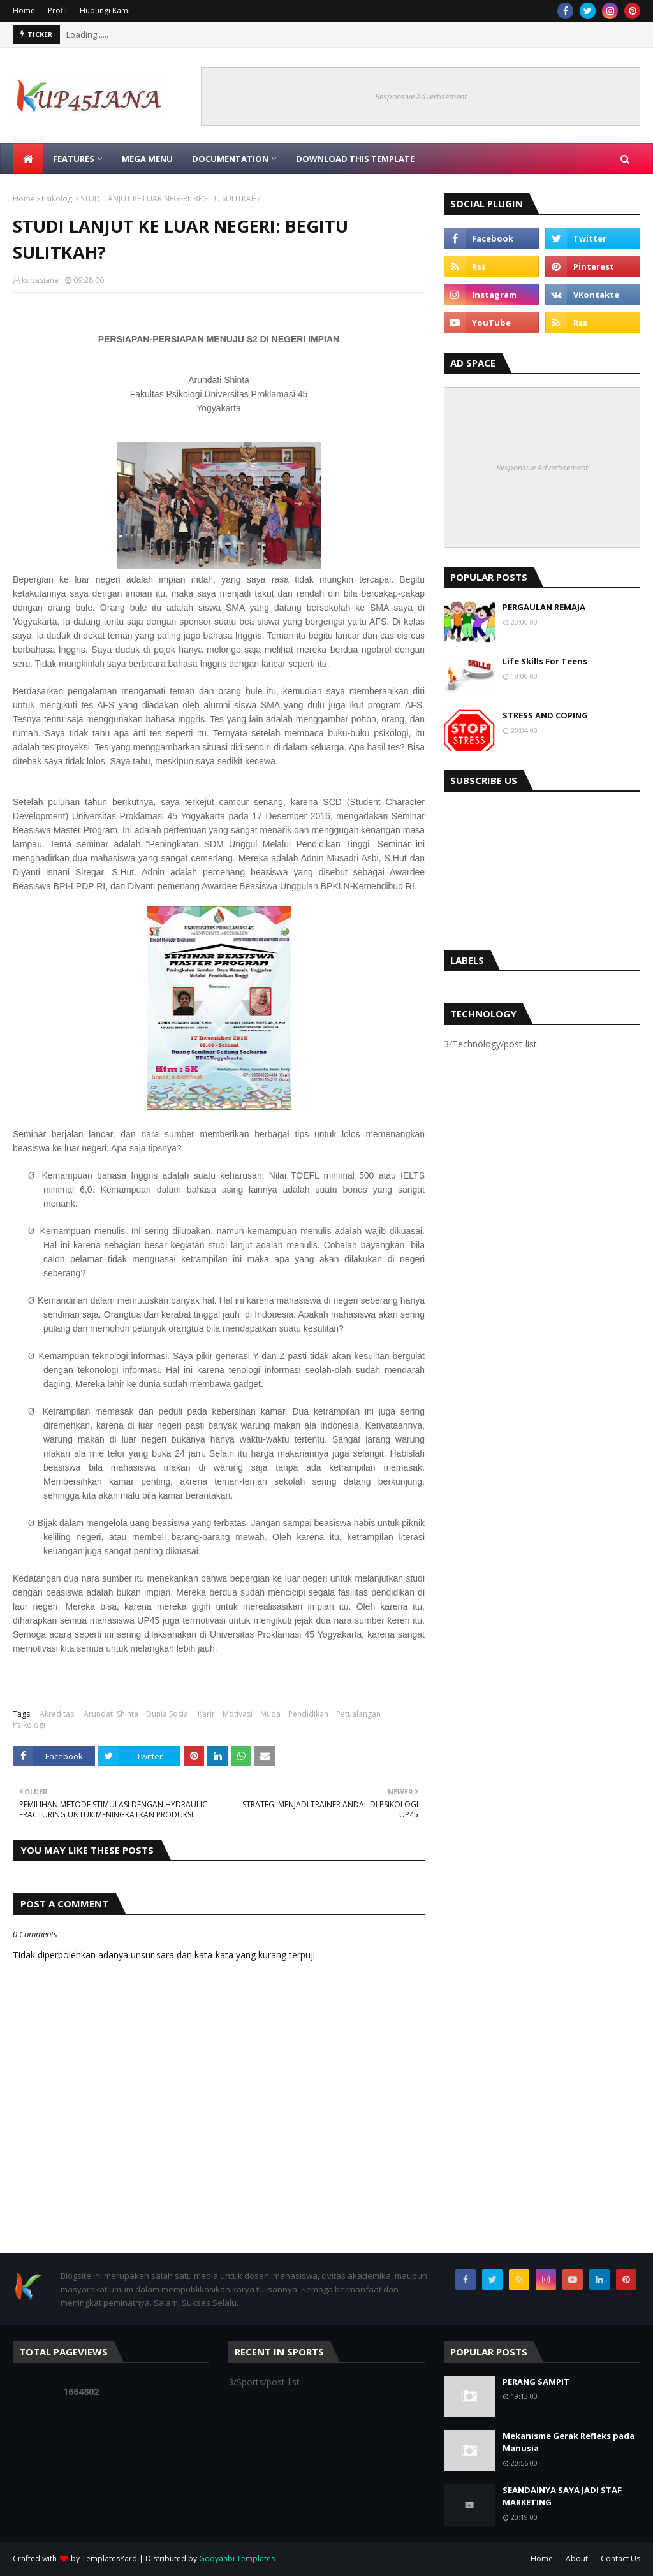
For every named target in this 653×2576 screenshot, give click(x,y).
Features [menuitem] (73, 158)
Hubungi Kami (105, 10)
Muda (270, 1713)
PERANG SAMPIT (536, 2381)
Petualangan (358, 1713)
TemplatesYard (109, 2558)
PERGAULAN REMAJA (544, 607)
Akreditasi (58, 1713)
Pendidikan (308, 1713)
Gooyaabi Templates (237, 2558)
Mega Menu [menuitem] (147, 158)
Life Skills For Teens (545, 661)
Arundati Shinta (111, 1713)
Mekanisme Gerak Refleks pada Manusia (569, 2442)
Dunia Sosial (168, 1713)
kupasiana (40, 280)
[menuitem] (28, 158)
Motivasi (238, 1713)
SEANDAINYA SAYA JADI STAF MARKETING (562, 2496)
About (577, 2558)
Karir (206, 1713)
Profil (57, 10)
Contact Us (620, 2558)
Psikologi (57, 198)
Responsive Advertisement (421, 96)
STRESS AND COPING (545, 715)
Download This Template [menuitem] (355, 158)
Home (24, 10)
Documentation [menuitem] (230, 158)
